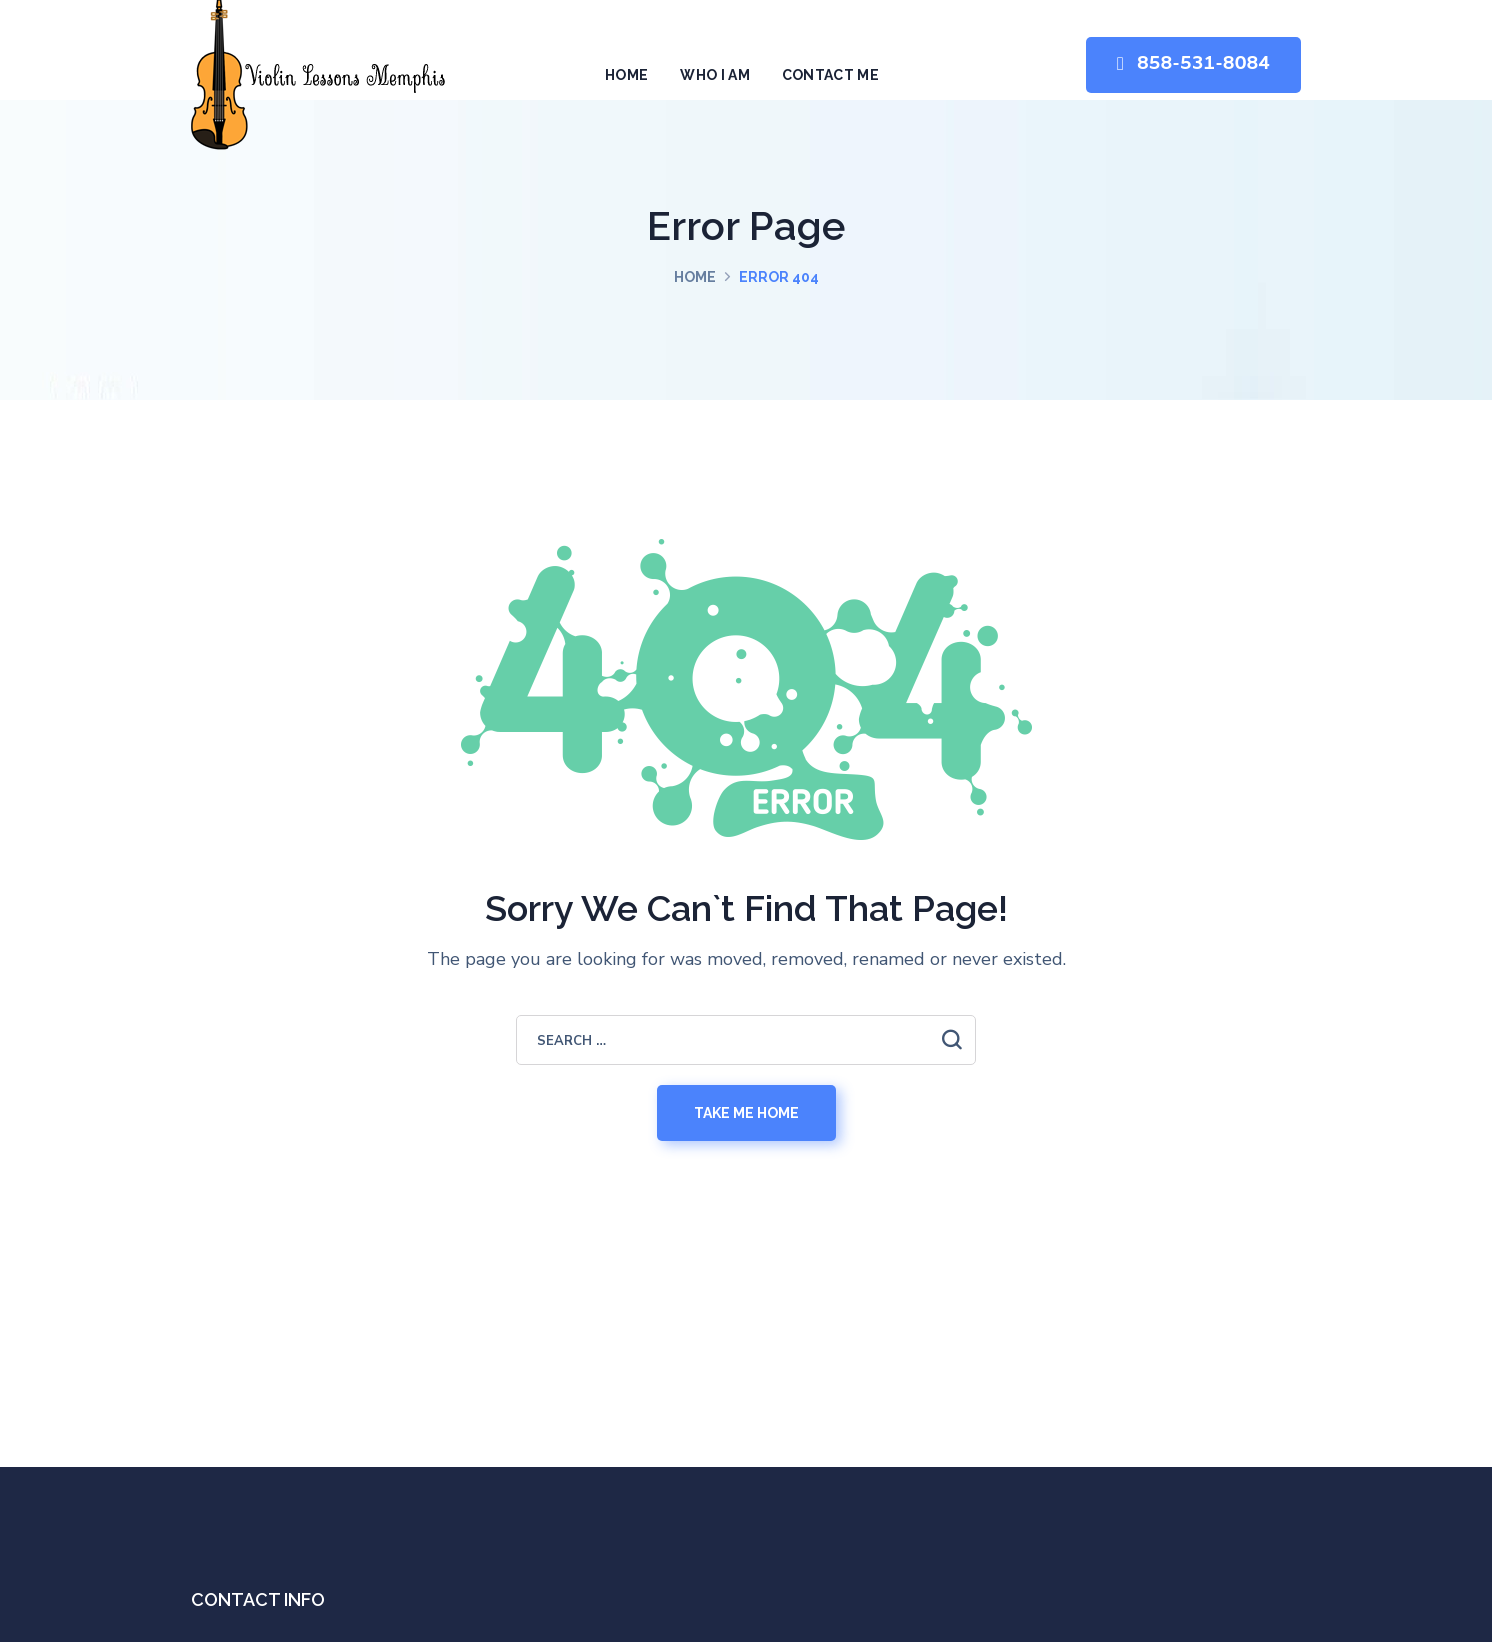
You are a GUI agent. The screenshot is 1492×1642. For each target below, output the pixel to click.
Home (695, 277)
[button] (1193, 65)
